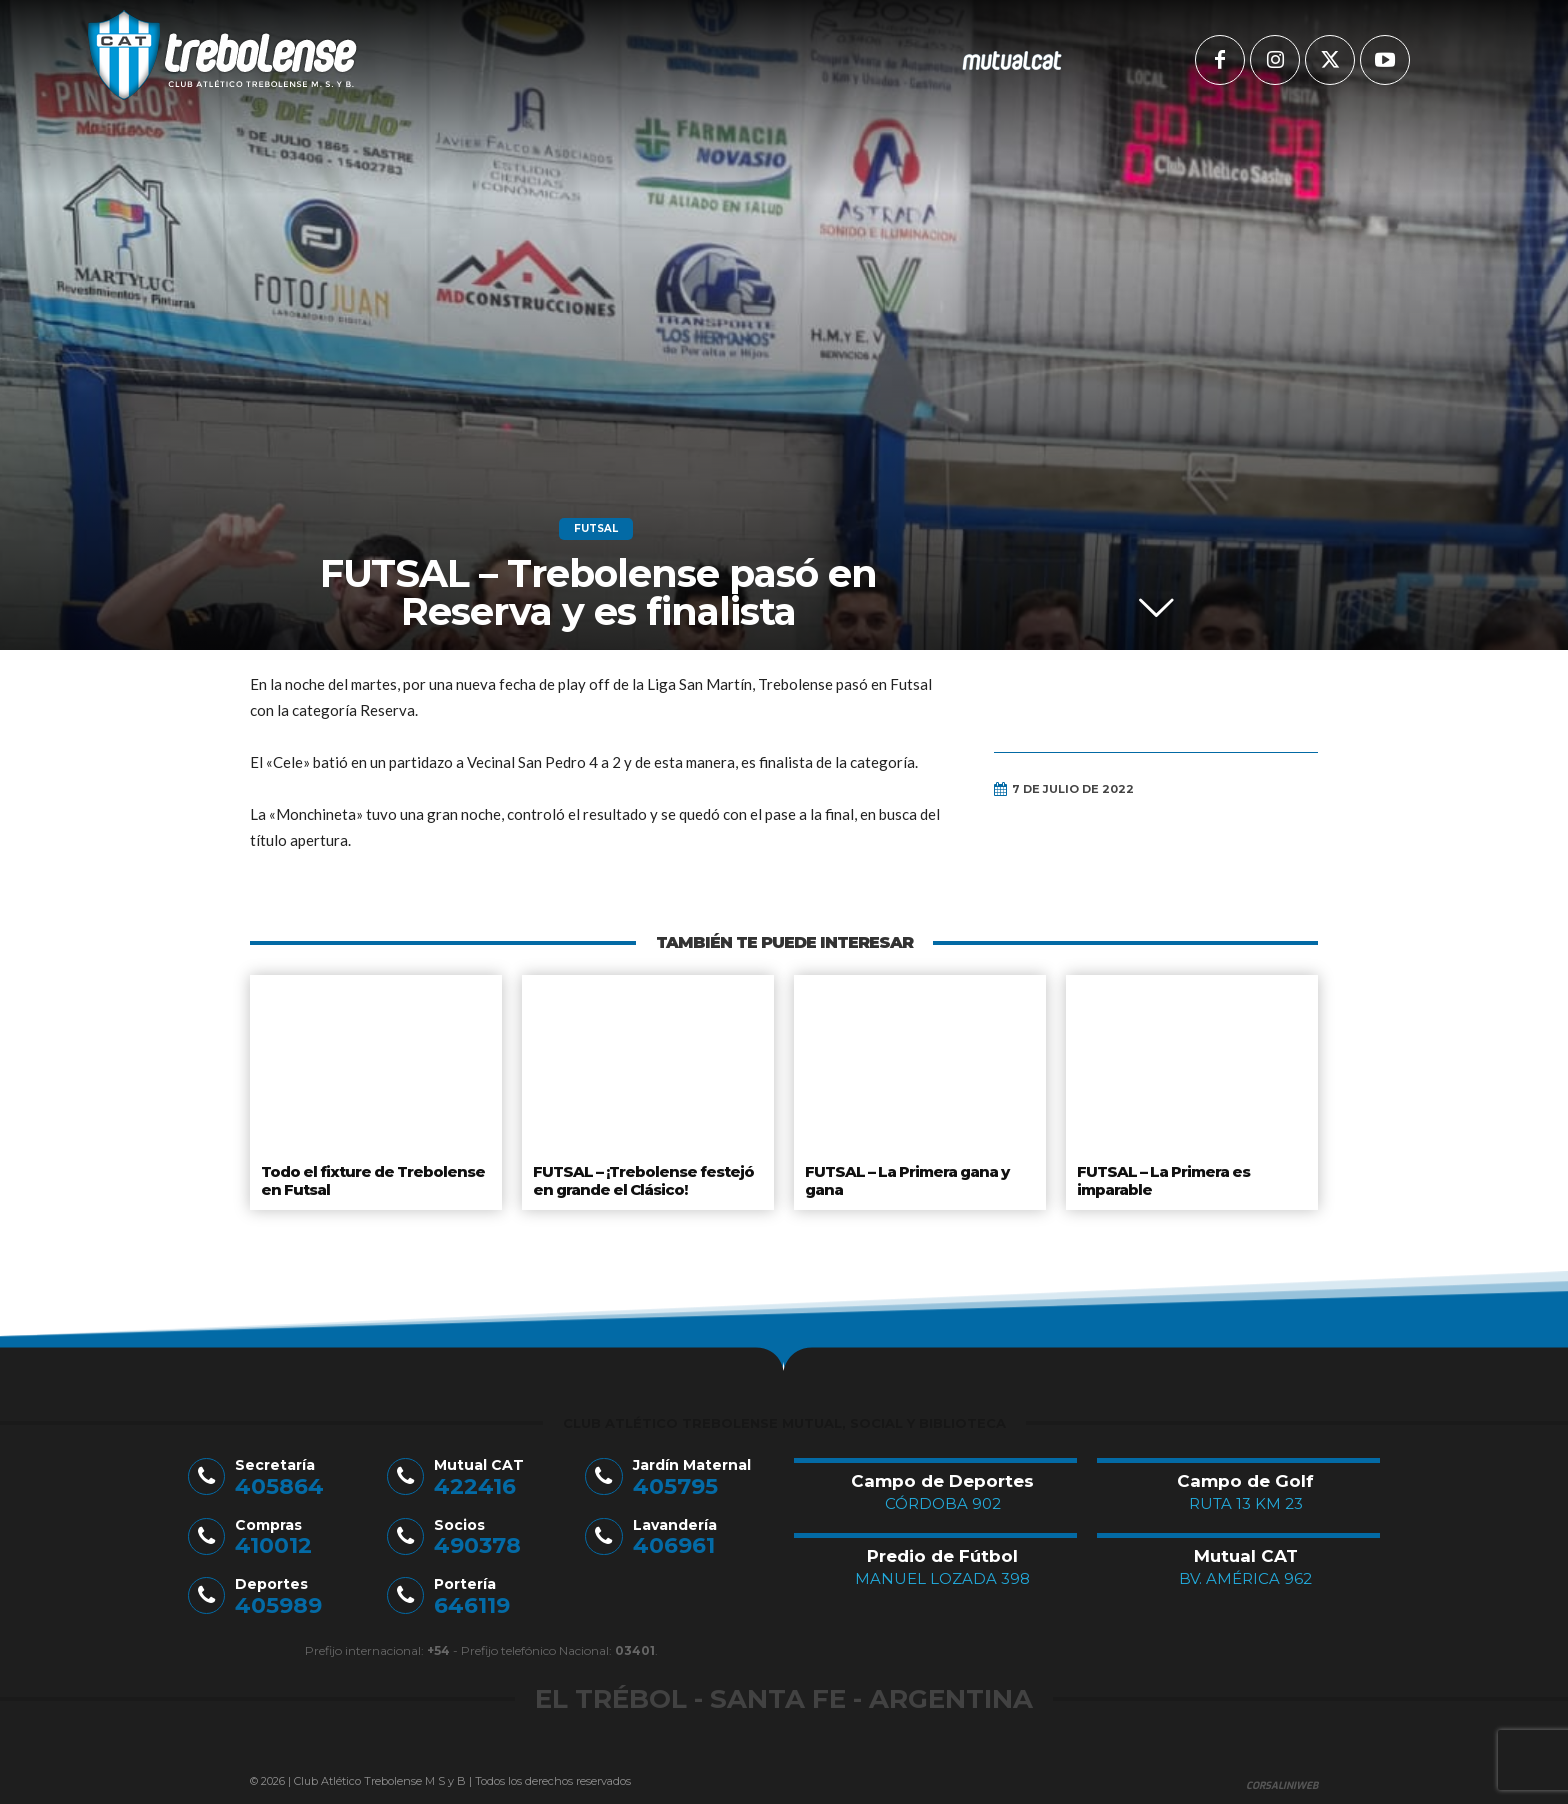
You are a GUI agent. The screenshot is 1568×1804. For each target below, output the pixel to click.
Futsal (596, 529)
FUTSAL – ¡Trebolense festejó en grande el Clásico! (641, 1178)
